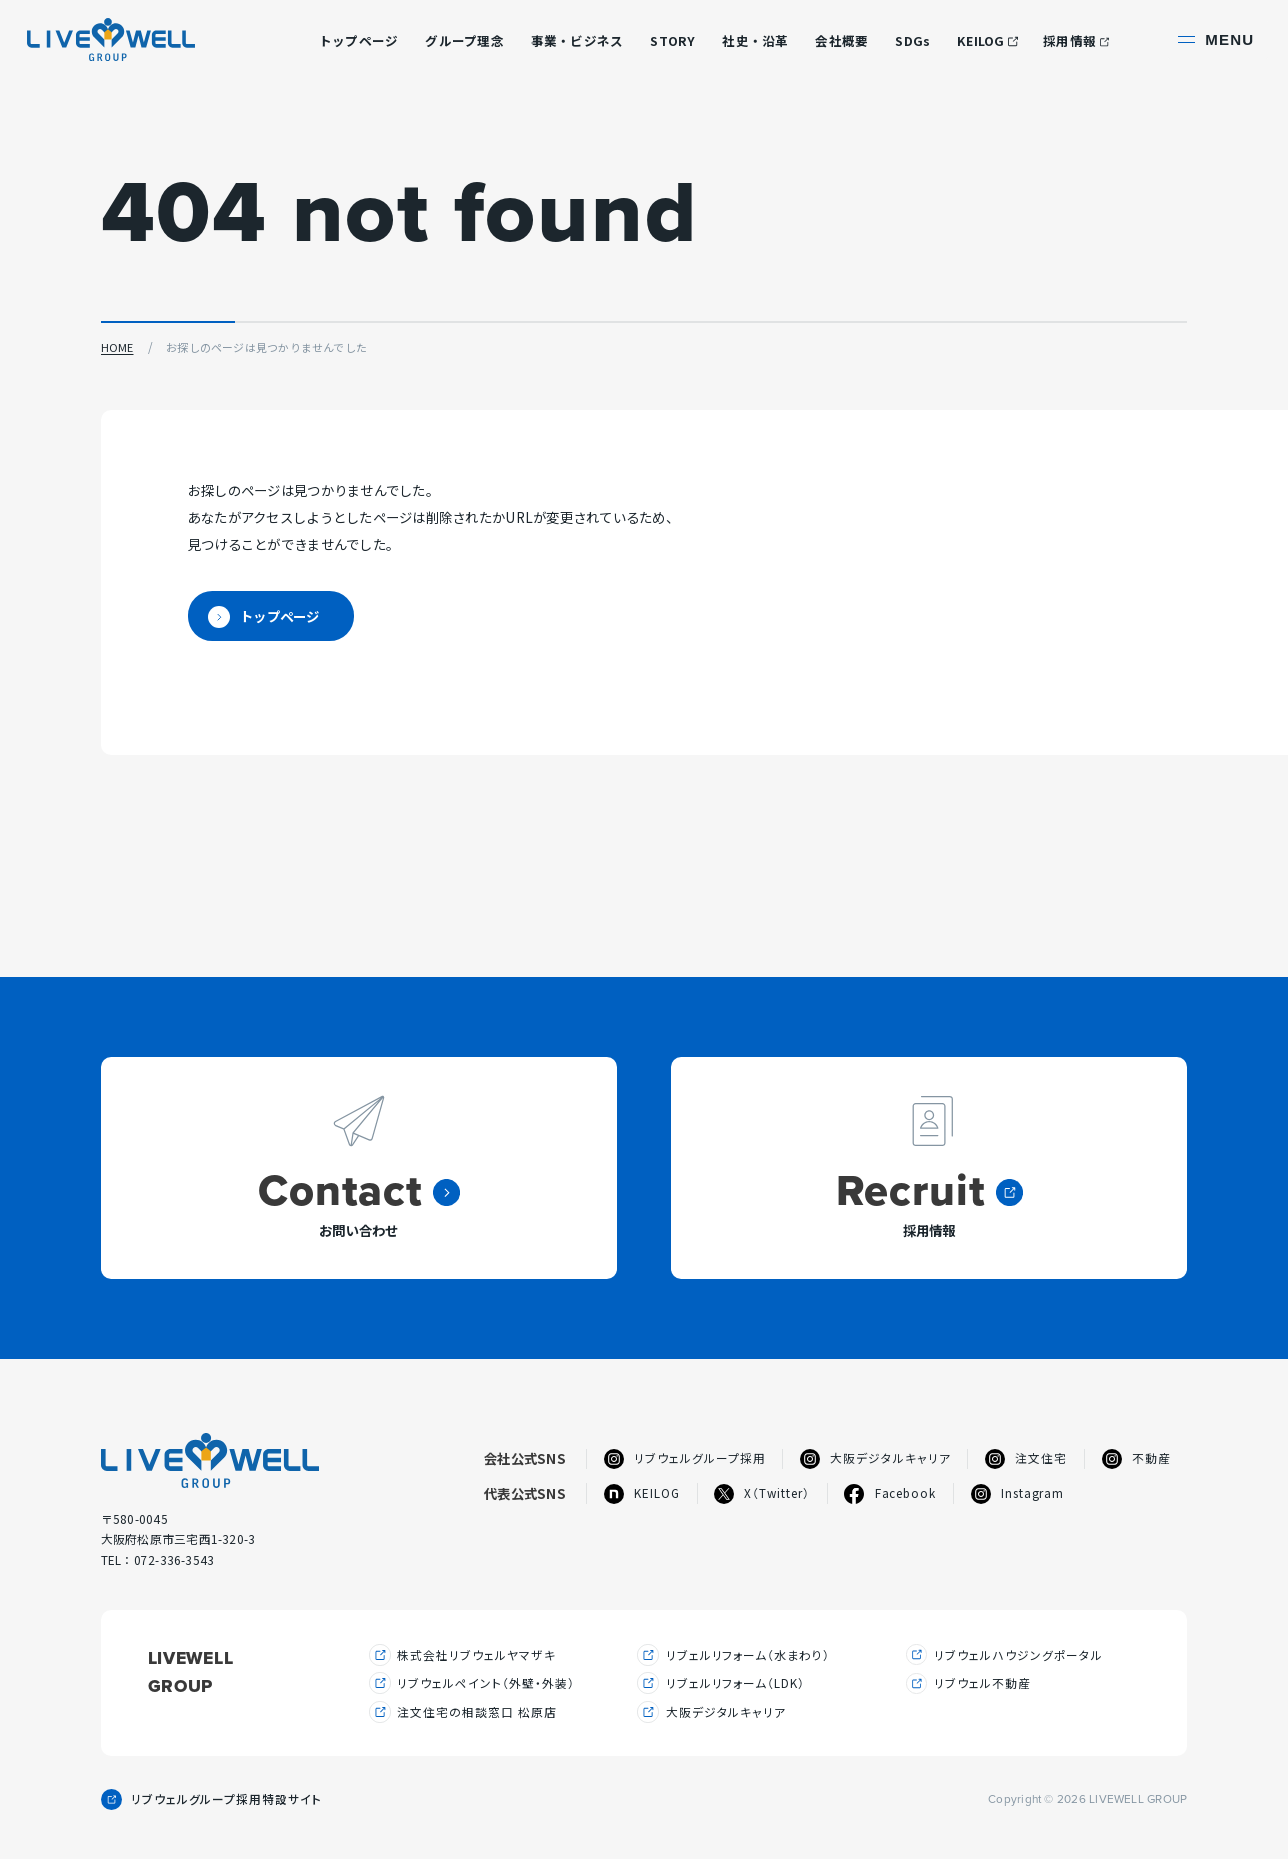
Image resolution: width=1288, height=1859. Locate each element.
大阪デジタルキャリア (875, 1458)
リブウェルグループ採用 (685, 1458)
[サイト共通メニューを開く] (1218, 40)
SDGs (912, 40)
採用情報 (1069, 41)
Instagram (1018, 1493)
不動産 (1136, 1458)
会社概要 (841, 40)
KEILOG (981, 41)
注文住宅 (1026, 1458)
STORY (672, 40)
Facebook (890, 1493)
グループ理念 (464, 40)
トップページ (359, 40)
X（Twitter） (762, 1493)
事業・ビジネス (577, 40)
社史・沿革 (755, 40)
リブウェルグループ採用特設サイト (226, 1801)
